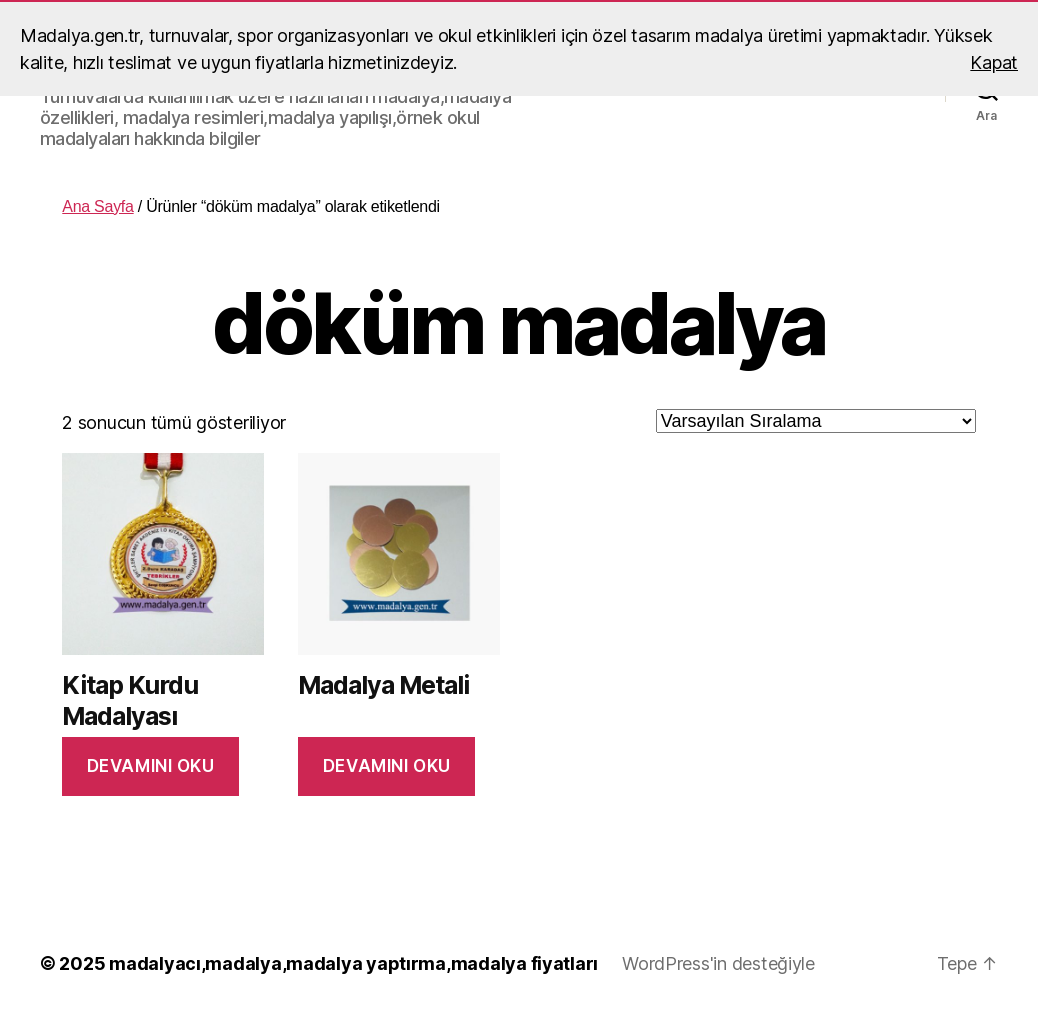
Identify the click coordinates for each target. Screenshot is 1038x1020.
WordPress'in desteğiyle (718, 963)
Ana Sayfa (97, 206)
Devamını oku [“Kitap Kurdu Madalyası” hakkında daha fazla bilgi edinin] (151, 766)
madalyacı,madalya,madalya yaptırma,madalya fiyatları (353, 963)
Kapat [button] (994, 62)
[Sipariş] (816, 421)
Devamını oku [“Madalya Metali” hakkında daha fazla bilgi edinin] (387, 766)
